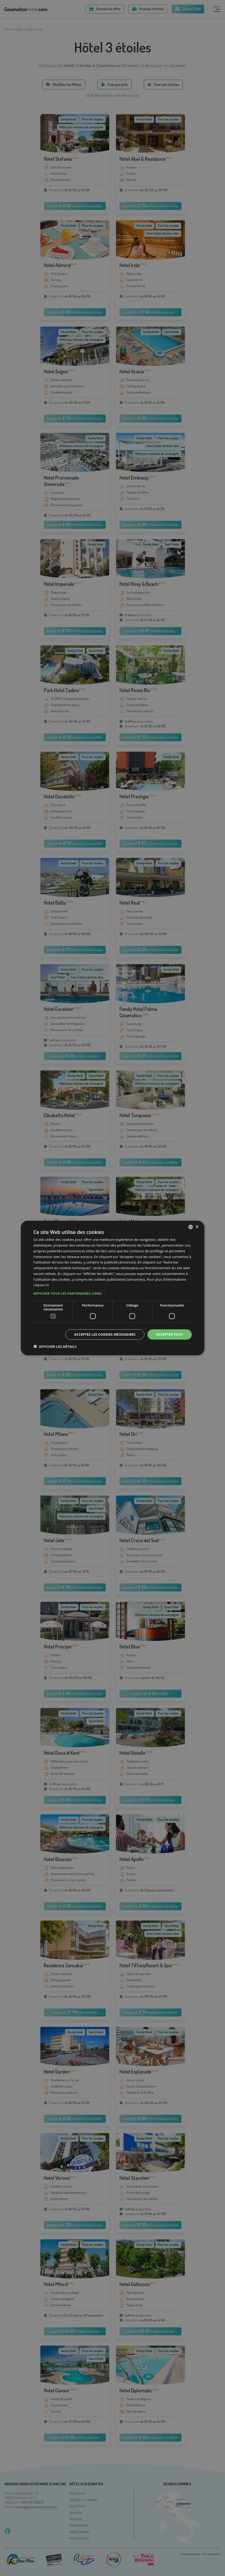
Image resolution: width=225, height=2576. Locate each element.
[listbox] (190, 1227)
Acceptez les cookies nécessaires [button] (105, 1334)
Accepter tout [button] (169, 1334)
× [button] (197, 1226)
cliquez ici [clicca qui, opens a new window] (41, 1285)
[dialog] (112, 1288)
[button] (112, 1293)
